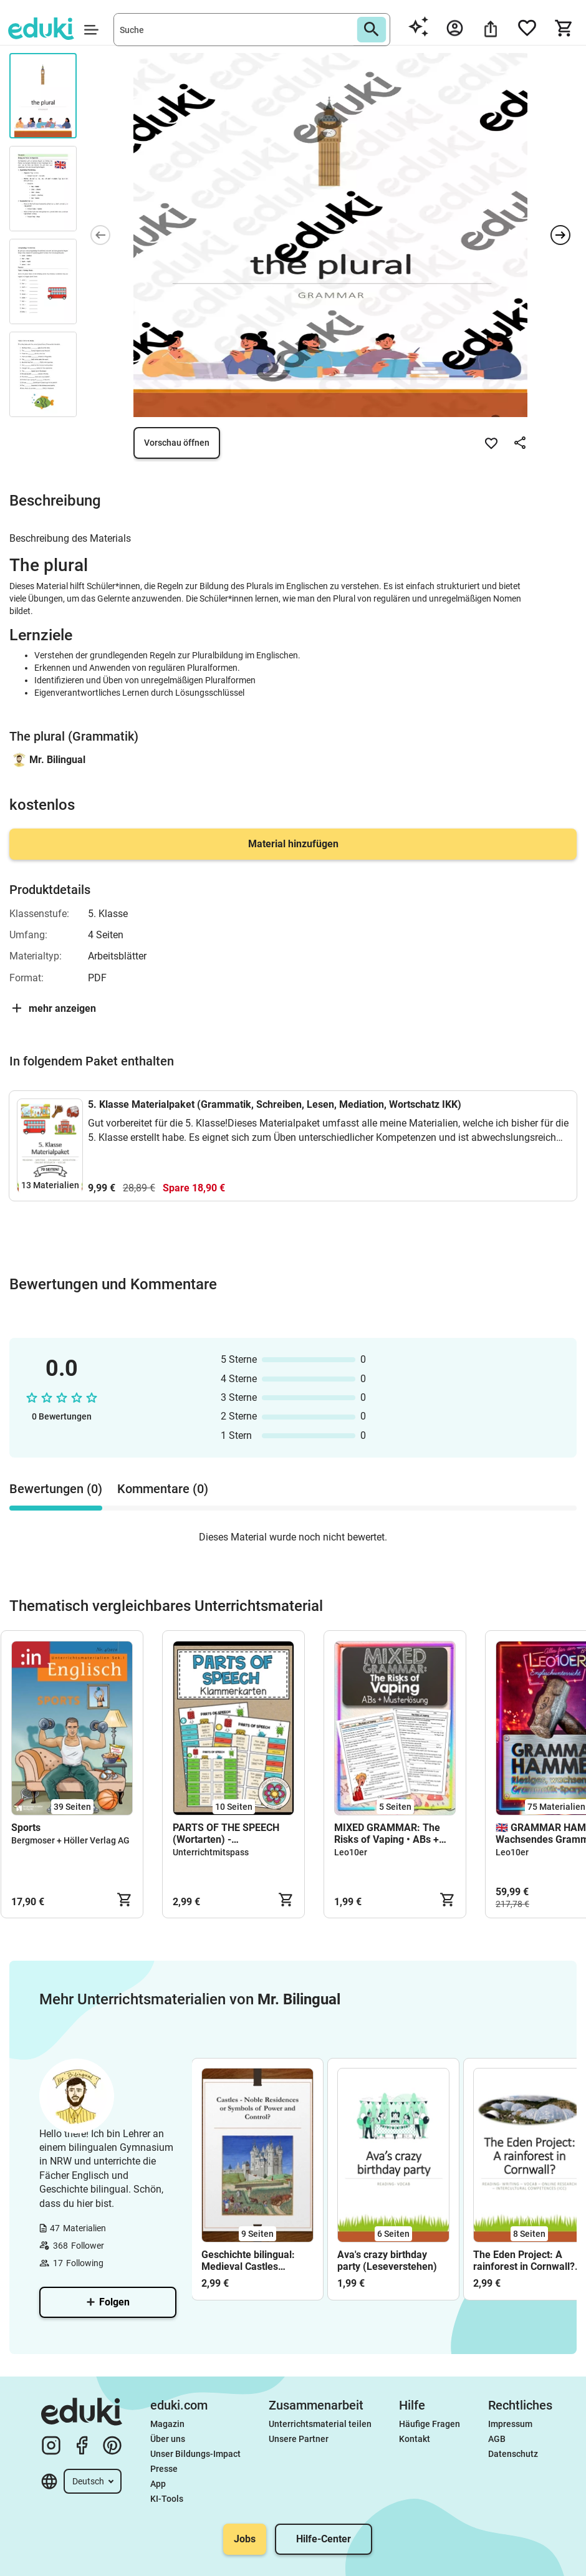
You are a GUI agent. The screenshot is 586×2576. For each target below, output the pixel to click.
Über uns (167, 2439)
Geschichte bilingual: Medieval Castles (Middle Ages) (248, 2260)
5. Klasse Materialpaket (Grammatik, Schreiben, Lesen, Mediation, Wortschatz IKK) (274, 1104)
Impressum (510, 2424)
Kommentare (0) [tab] (162, 1488)
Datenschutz (513, 2454)
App (158, 2484)
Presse (164, 2469)
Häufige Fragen (429, 2424)
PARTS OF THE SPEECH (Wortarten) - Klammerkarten (226, 1833)
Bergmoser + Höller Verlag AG (70, 1840)
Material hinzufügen (293, 844)
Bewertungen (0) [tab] (55, 1488)
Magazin (167, 2424)
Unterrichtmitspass (211, 1852)
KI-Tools (166, 2499)
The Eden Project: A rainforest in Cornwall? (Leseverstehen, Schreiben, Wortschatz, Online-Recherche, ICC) (525, 2260)
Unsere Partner (299, 2439)
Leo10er (350, 1852)
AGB (497, 2439)
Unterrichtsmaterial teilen (320, 2424)
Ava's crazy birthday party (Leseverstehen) (387, 2260)
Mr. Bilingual (57, 760)
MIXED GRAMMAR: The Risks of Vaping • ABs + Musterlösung (387, 1833)
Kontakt (414, 2439)
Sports (26, 1827)
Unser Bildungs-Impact (195, 2454)
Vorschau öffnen (176, 443)
